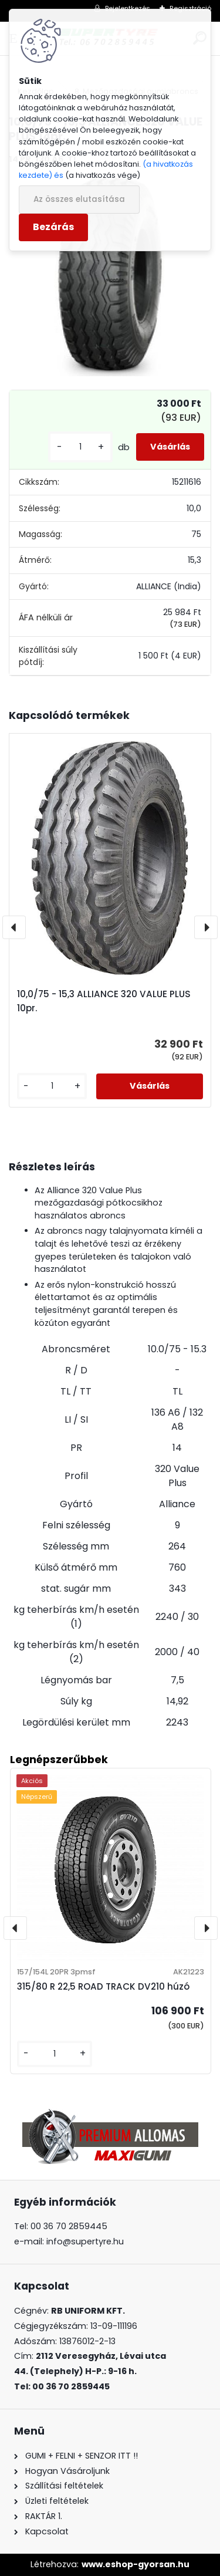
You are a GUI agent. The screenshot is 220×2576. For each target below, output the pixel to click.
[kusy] (80, 447)
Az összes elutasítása (79, 199)
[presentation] (14, 927)
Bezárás (53, 227)
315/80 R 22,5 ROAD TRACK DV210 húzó (103, 1986)
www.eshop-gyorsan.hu (135, 2564)
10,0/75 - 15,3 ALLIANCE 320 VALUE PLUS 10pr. (104, 1001)
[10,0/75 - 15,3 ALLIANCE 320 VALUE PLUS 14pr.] (110, 275)
